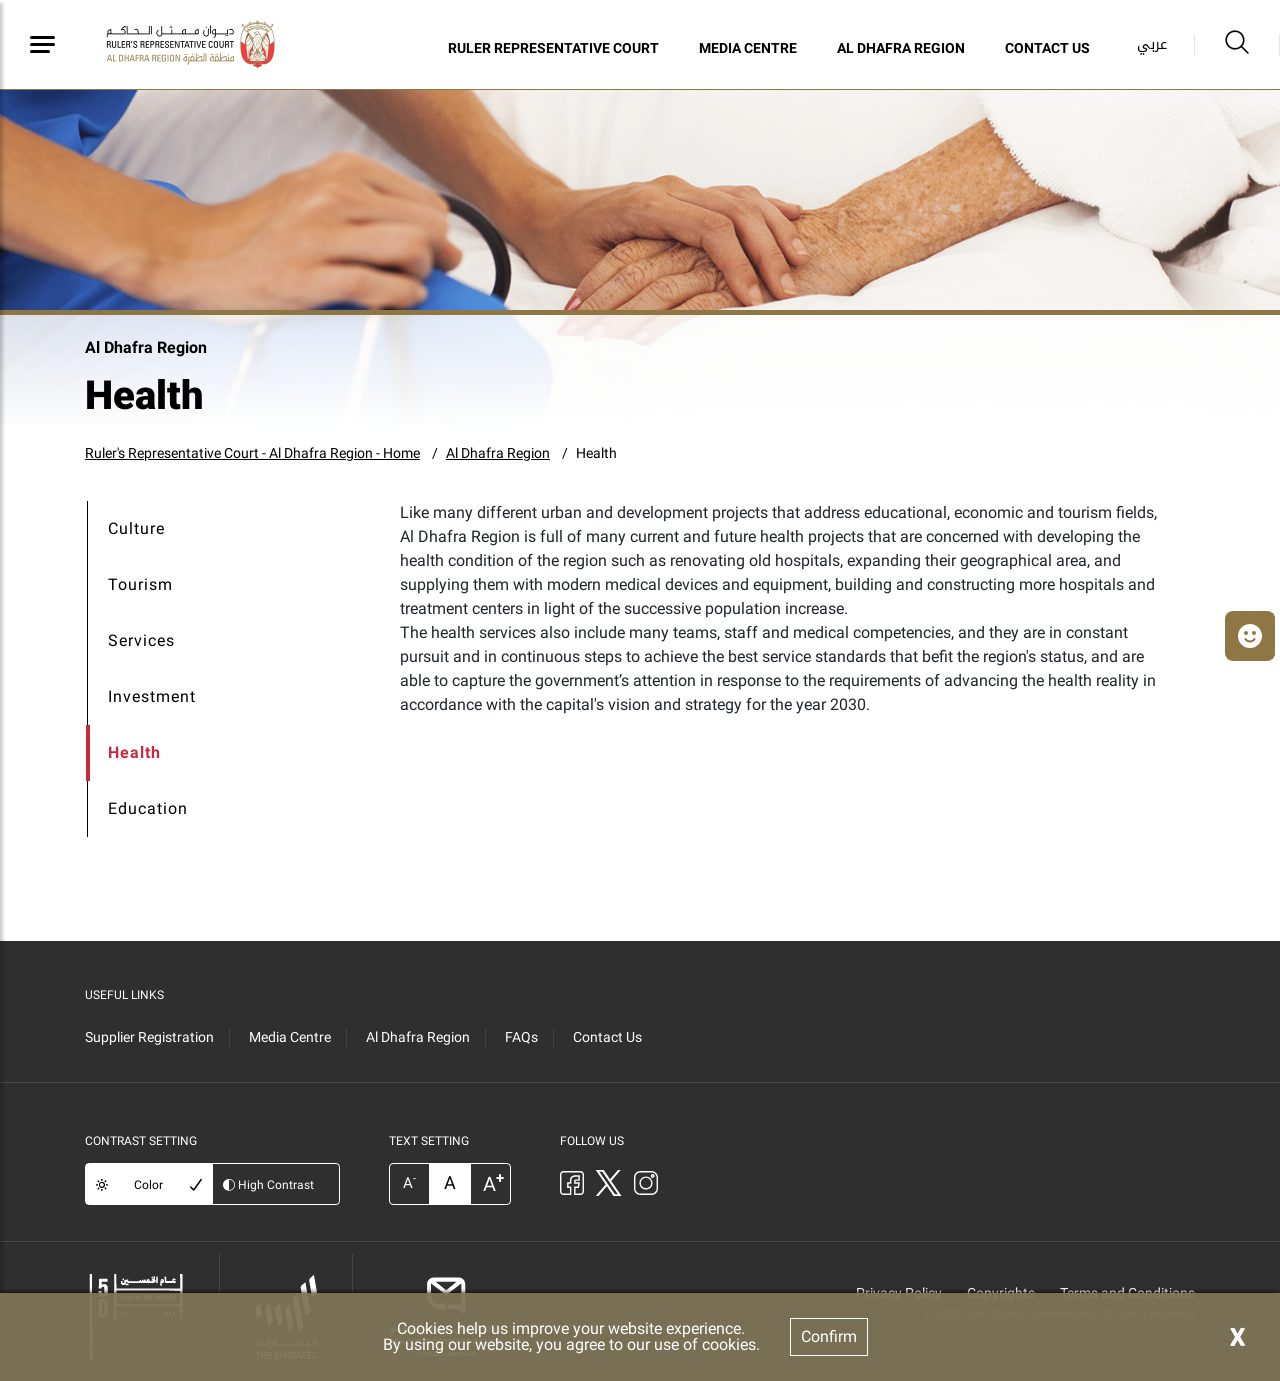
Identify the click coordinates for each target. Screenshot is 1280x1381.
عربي (1152, 44)
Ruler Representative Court (553, 48)
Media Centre (748, 48)
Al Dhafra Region (901, 48)
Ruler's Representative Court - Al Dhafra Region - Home (252, 453)
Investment (152, 696)
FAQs (521, 1037)
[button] (1250, 636)
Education (148, 808)
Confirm (829, 1336)
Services (141, 640)
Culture (136, 528)
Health (596, 453)
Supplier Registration (149, 1037)
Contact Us (1047, 48)
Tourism (140, 584)
